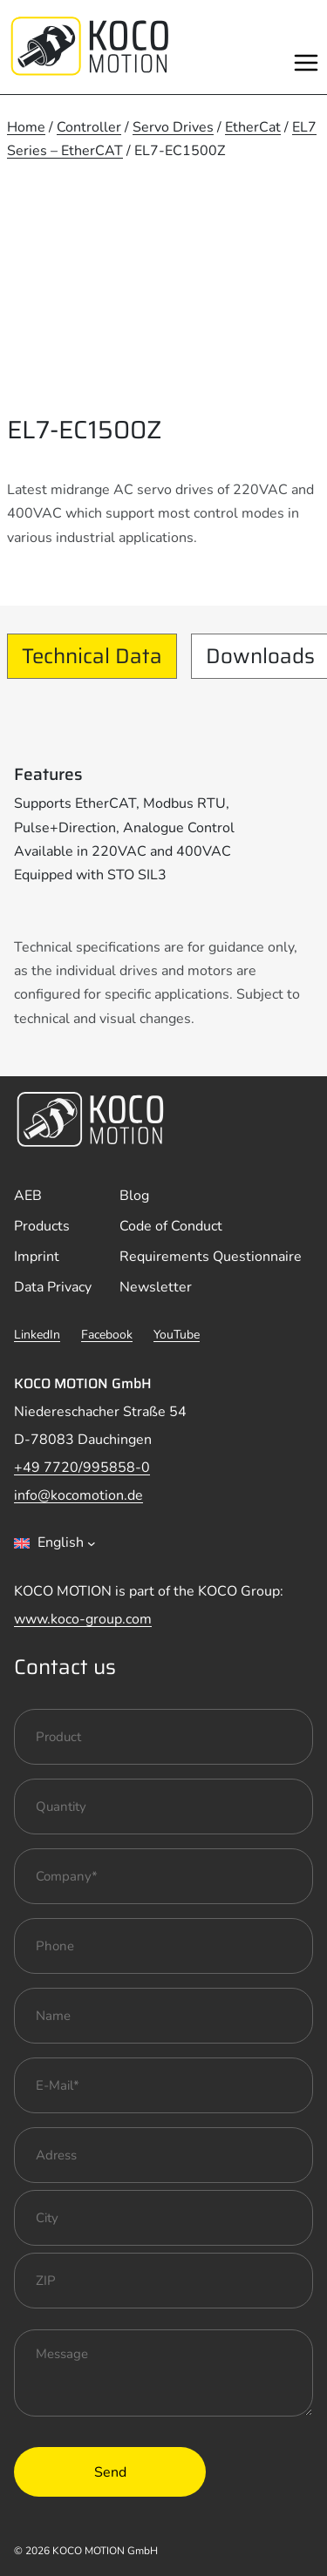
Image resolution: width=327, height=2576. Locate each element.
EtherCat (253, 127)
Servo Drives (173, 127)
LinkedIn (37, 1334)
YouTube (176, 1334)
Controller (89, 127)
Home (26, 127)
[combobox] (55, 1543)
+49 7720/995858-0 (82, 1467)
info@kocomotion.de (78, 1495)
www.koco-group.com (83, 1619)
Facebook (107, 1334)
